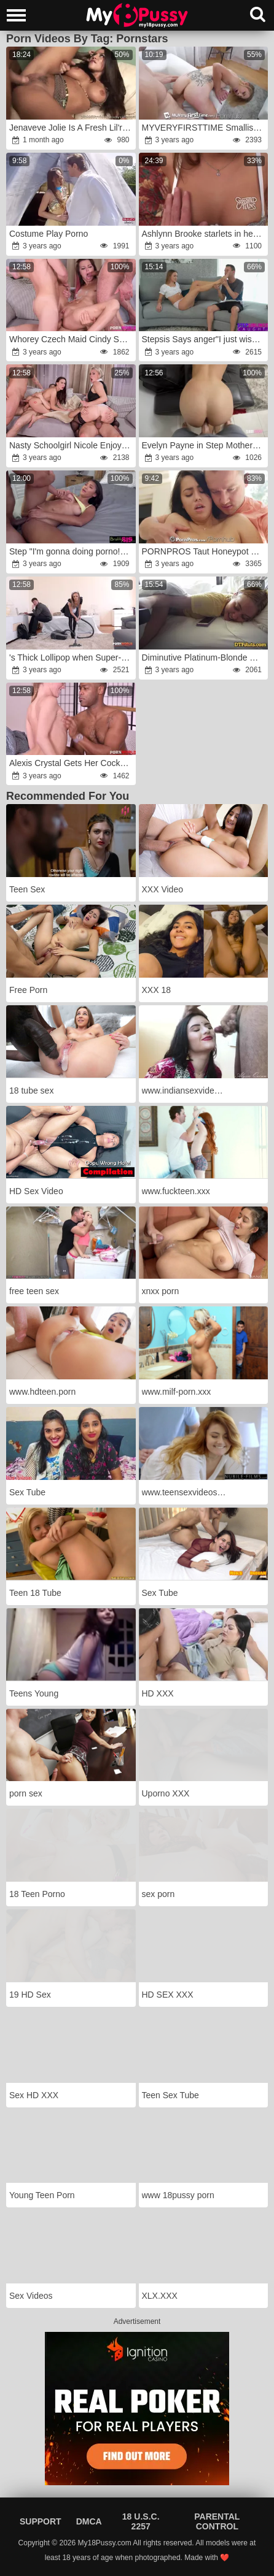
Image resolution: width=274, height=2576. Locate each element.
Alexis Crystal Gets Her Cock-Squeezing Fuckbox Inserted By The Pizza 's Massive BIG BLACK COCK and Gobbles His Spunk (71, 763)
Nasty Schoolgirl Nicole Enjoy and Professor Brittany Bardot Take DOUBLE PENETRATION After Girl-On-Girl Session (71, 445)
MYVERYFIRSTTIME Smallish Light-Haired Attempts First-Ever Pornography (204, 127)
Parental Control (217, 2521)
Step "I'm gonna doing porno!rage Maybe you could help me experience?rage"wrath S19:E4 (71, 551)
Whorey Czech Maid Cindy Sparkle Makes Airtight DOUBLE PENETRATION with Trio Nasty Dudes (71, 339)
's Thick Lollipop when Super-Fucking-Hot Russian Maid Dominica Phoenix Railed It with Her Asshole (71, 657)
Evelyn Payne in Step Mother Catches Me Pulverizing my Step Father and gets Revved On (204, 445)
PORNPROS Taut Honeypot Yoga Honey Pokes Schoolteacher (204, 551)
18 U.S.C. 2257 (141, 2521)
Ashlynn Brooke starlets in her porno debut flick (204, 234)
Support (40, 2521)
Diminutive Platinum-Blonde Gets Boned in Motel (204, 657)
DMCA (89, 2521)
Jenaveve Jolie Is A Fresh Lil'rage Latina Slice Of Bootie (71, 127)
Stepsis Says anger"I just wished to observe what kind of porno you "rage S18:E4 (204, 339)
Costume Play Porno (48, 234)
